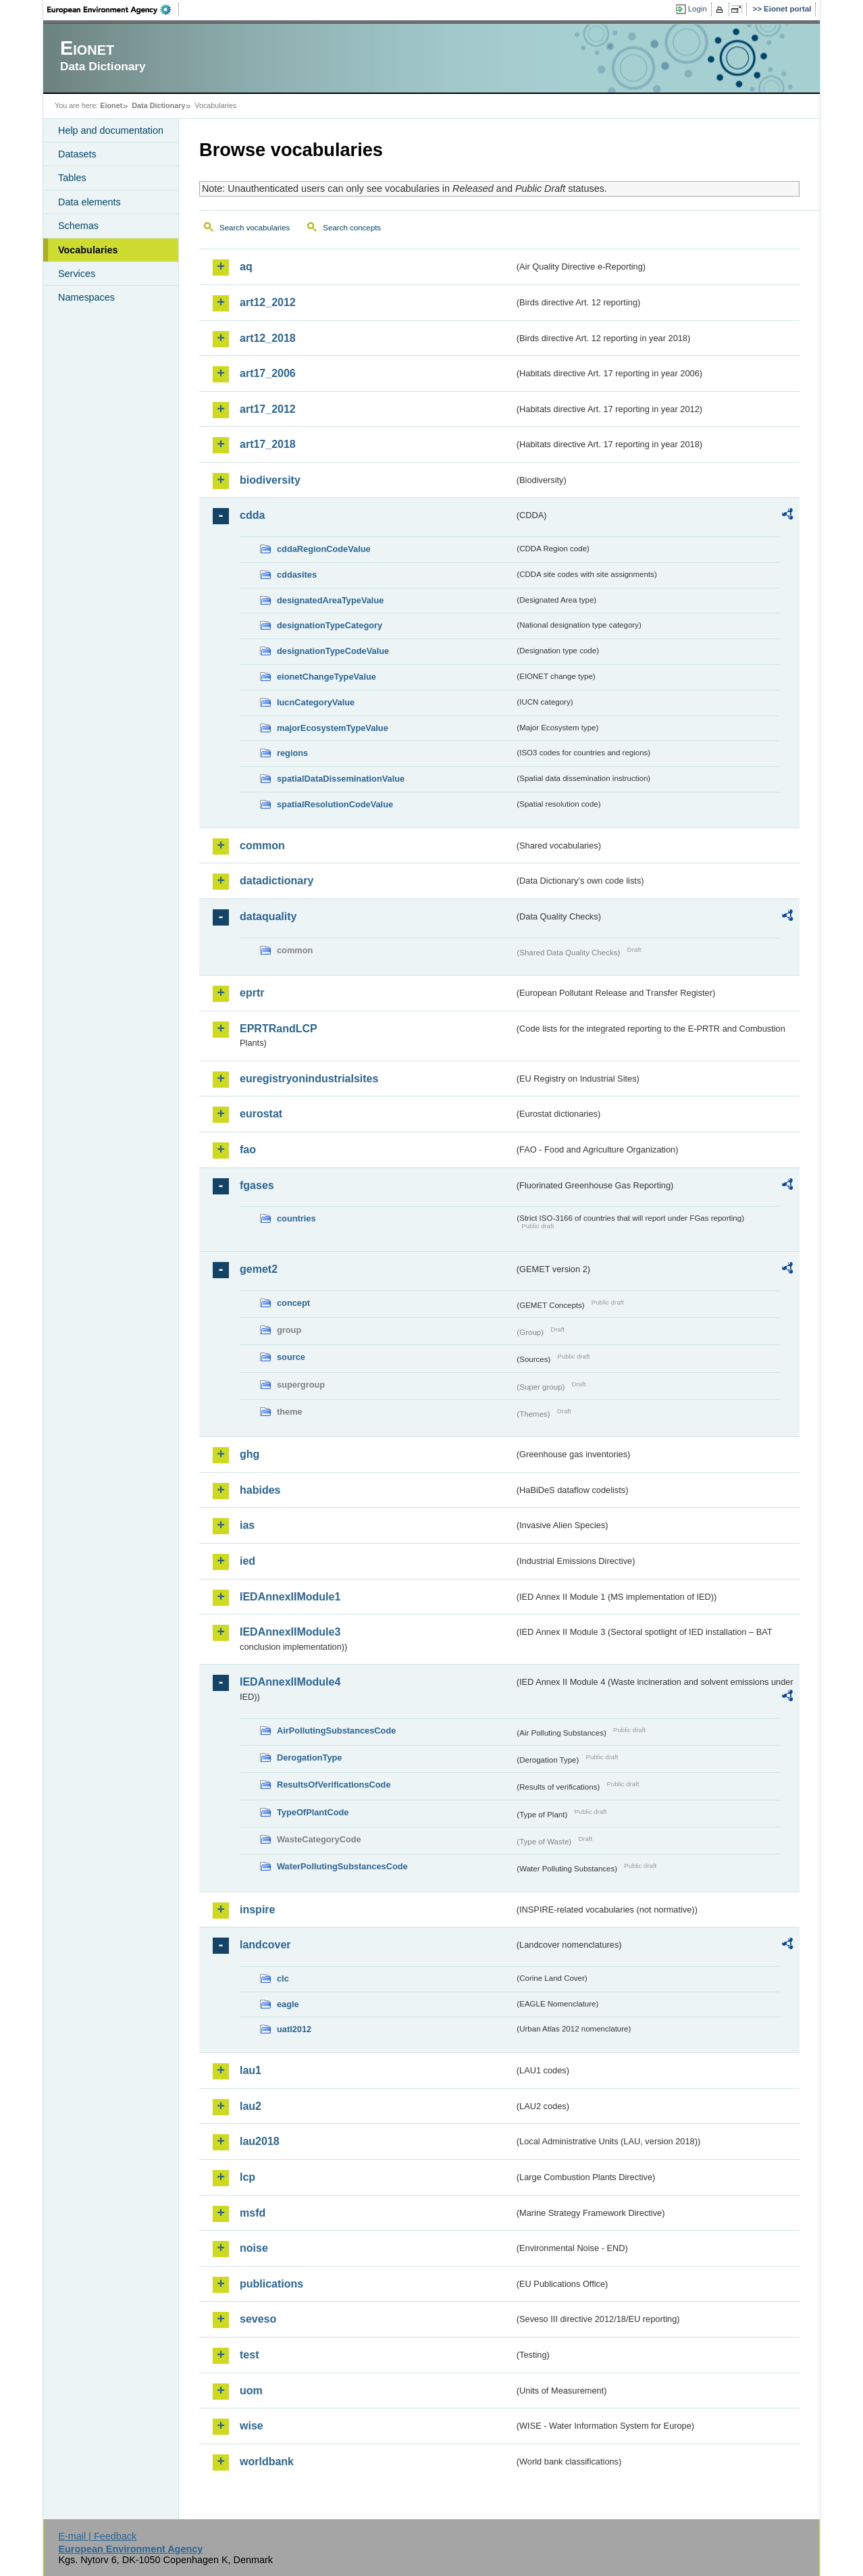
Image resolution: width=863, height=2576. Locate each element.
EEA (113, 9)
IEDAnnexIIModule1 (290, 1596)
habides (260, 1490)
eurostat (261, 1113)
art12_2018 (268, 338)
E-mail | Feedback (97, 2536)
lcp (247, 2177)
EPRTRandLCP (278, 1028)
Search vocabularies (254, 228)
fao (248, 1149)
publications (271, 2284)
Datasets (77, 154)
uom (251, 2390)
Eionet (111, 105)
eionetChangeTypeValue (326, 677)
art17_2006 (268, 373)
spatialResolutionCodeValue (335, 804)
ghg (249, 1454)
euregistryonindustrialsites (309, 1078)
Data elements (89, 202)
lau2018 (260, 2141)
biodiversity (270, 480)
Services (76, 273)
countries (296, 1218)
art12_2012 (268, 302)
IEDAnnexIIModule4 (290, 1682)
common (262, 845)
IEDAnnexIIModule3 (290, 1632)
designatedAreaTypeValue (330, 600)
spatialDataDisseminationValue (340, 779)
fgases (257, 1185)
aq (246, 266)
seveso (258, 2319)
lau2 (250, 2106)
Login (697, 9)
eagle (288, 2004)
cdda (252, 515)
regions (292, 753)
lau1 (250, 2070)
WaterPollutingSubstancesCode (342, 1866)
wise (251, 2425)
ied (247, 1561)
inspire (257, 1909)
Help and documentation (110, 130)
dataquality (268, 916)
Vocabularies (88, 250)
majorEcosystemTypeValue (332, 728)
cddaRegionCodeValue (324, 549)
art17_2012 (268, 409)
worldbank (267, 2461)
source (291, 1357)
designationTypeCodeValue (333, 651)
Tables (72, 177)
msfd (252, 2213)
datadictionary (276, 880)
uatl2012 (294, 2029)
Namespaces (86, 297)
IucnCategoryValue (316, 702)
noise (254, 2248)
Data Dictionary (158, 105)
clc (283, 1978)
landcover (265, 1944)
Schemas (78, 225)
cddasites (297, 575)
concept (293, 1303)
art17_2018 (268, 444)
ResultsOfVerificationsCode (334, 1784)
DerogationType (309, 1757)
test (249, 2354)
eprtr (252, 993)
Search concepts (352, 228)
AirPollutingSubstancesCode (336, 1730)
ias (247, 1525)
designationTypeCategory (329, 625)
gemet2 (259, 1269)
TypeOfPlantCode (312, 1812)
